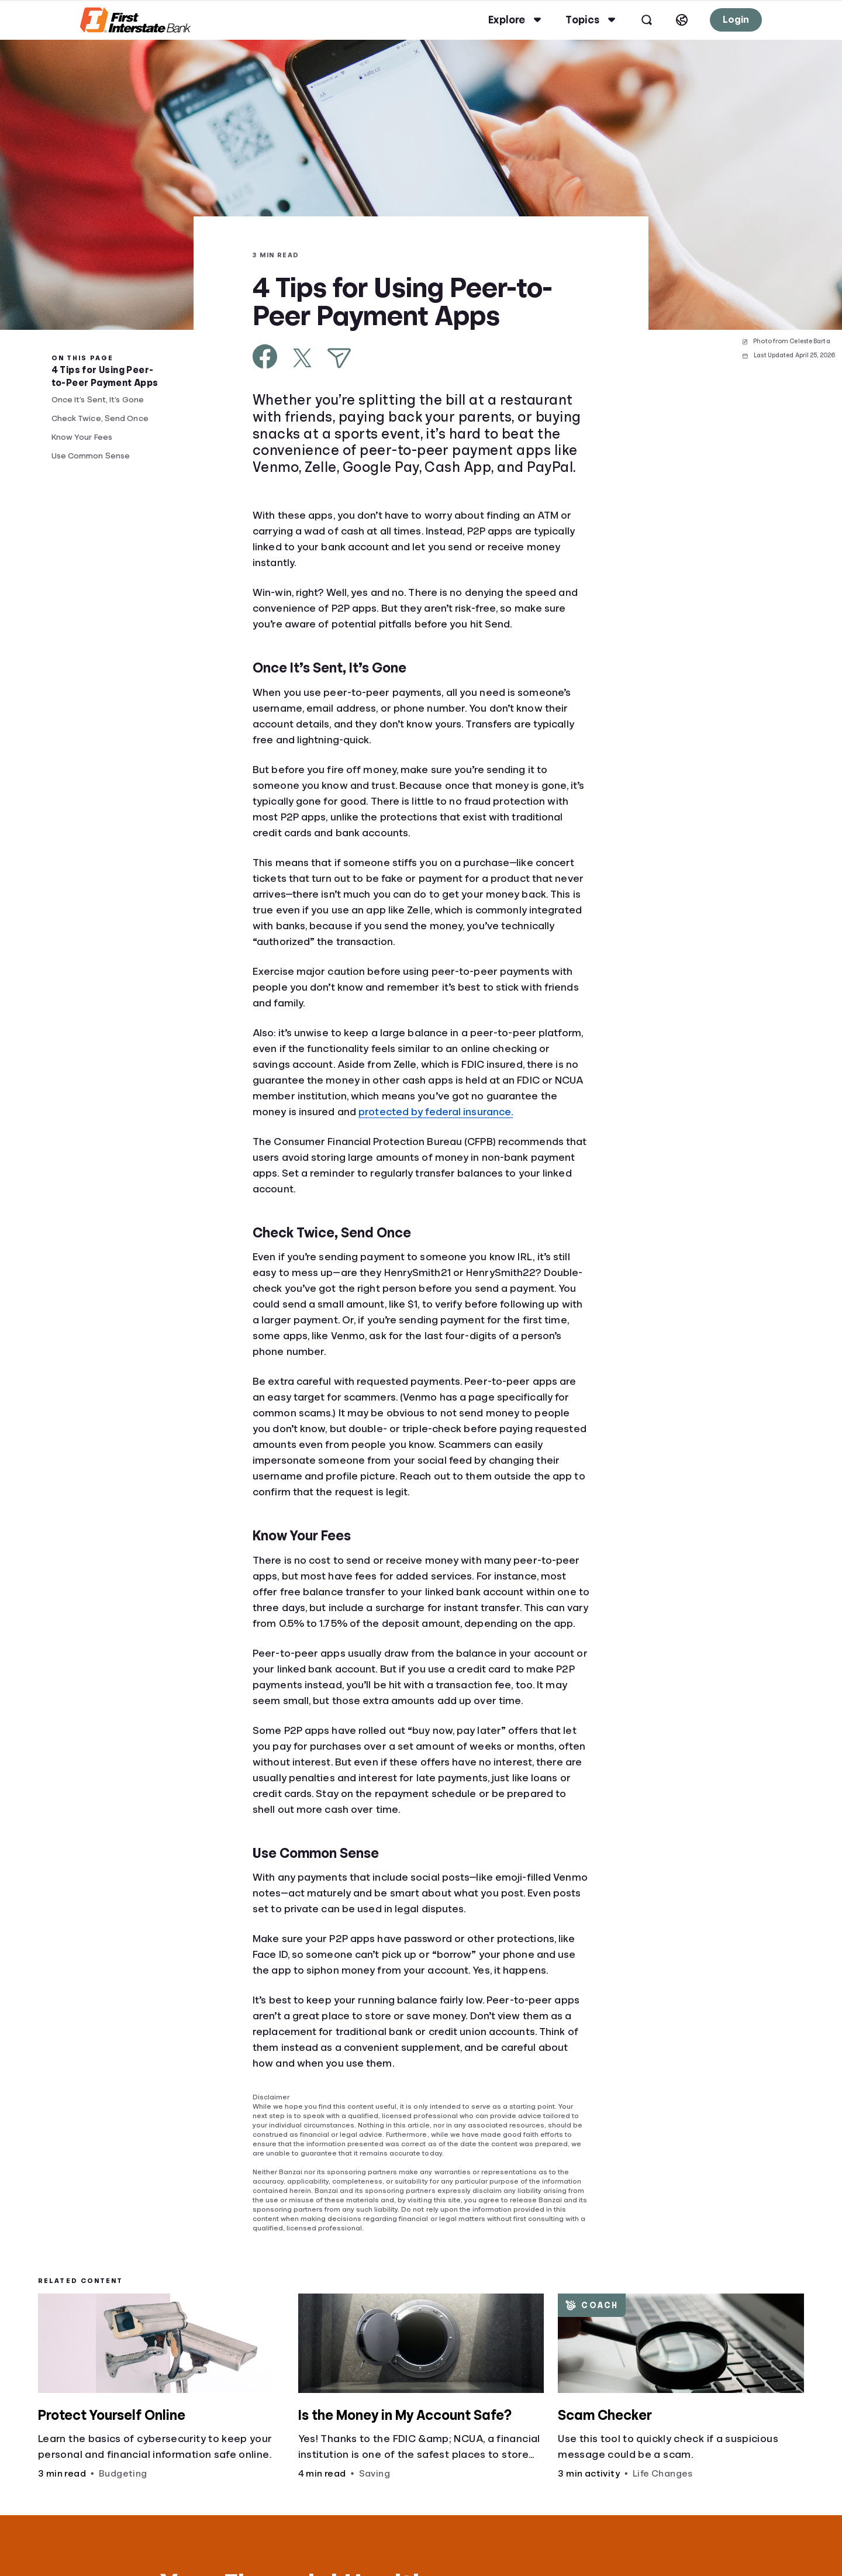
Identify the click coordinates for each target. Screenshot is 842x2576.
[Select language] (673, 19)
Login (727, 20)
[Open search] (638, 19)
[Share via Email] (339, 358)
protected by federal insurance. (435, 1111)
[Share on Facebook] (265, 356)
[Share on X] (302, 358)
